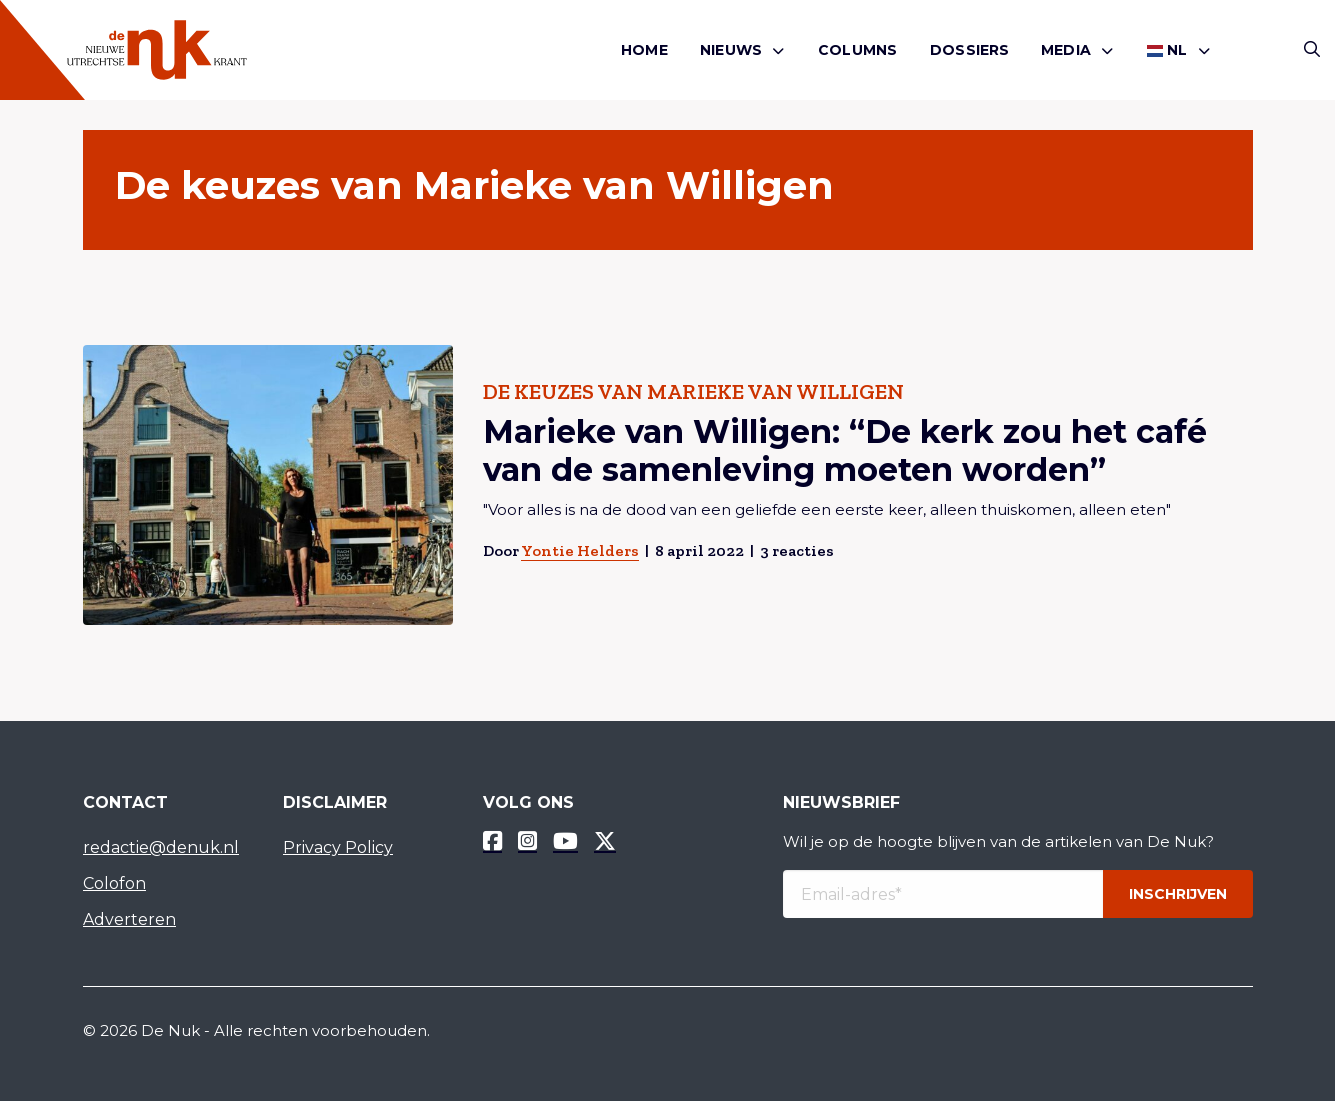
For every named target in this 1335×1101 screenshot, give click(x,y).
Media (1066, 50)
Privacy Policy (338, 847)
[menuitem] (644, 50)
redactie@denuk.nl (161, 847)
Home (644, 50)
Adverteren (129, 919)
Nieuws (731, 50)
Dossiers (970, 50)
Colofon (114, 883)
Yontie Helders (579, 550)
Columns (857, 50)
